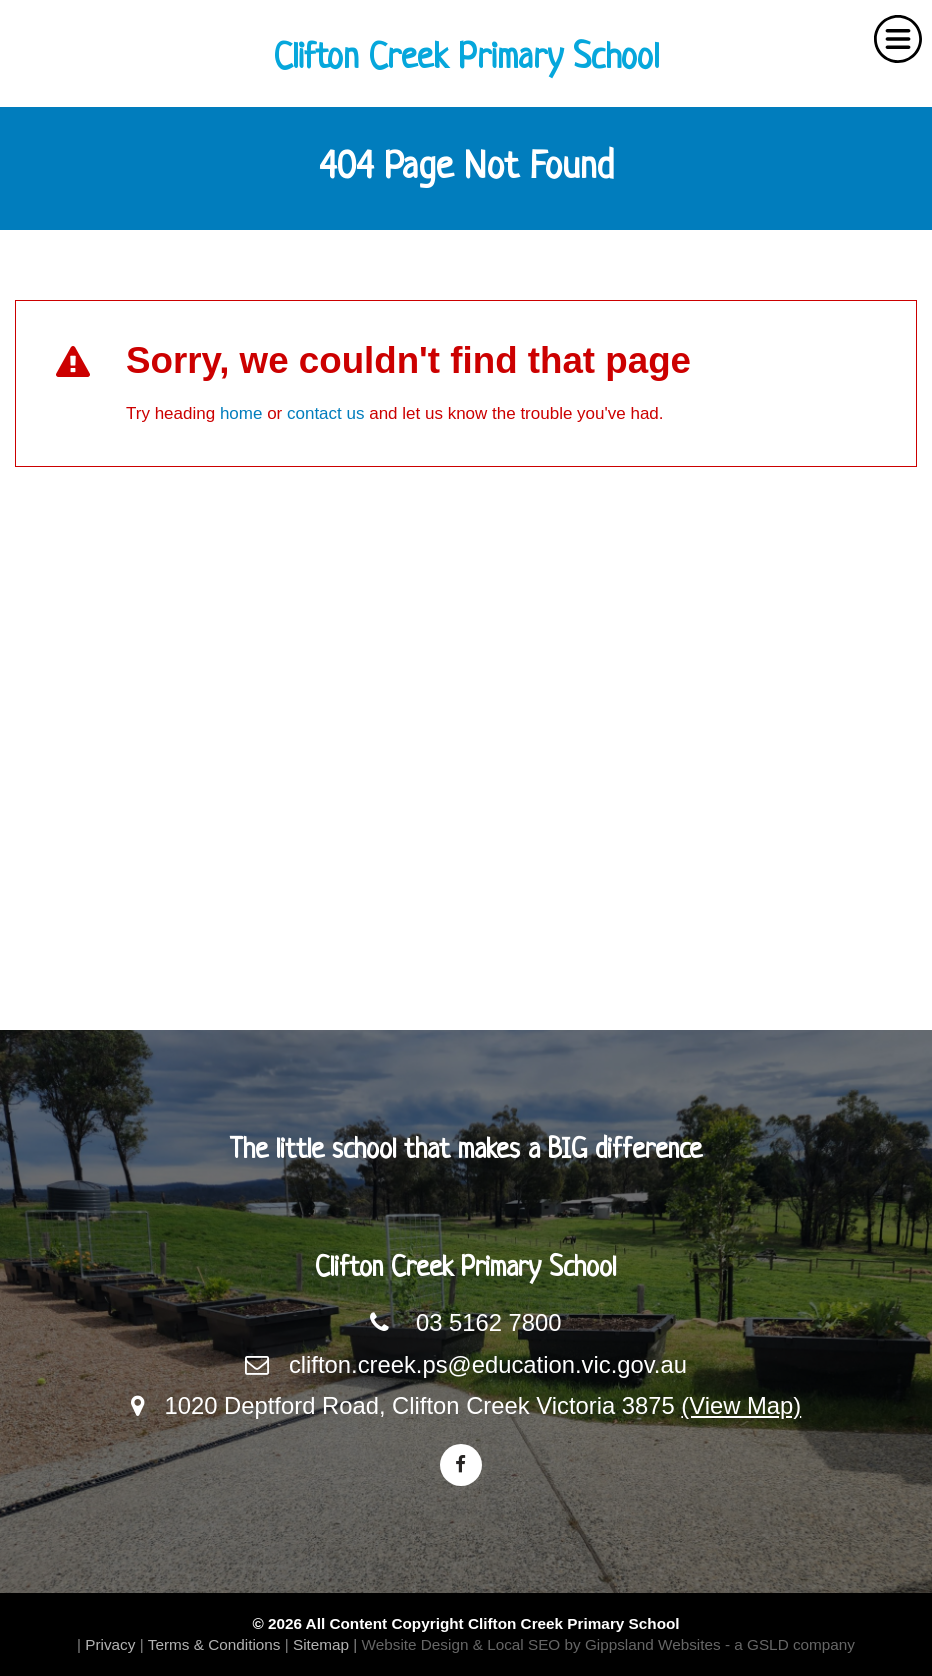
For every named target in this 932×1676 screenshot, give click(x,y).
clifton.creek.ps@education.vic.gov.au (488, 1364)
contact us (326, 413)
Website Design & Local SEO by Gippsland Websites (541, 1644)
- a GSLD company (790, 1644)
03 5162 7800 (489, 1322)
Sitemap (321, 1644)
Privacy (110, 1644)
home (241, 413)
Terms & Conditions (214, 1644)
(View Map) (741, 1405)
